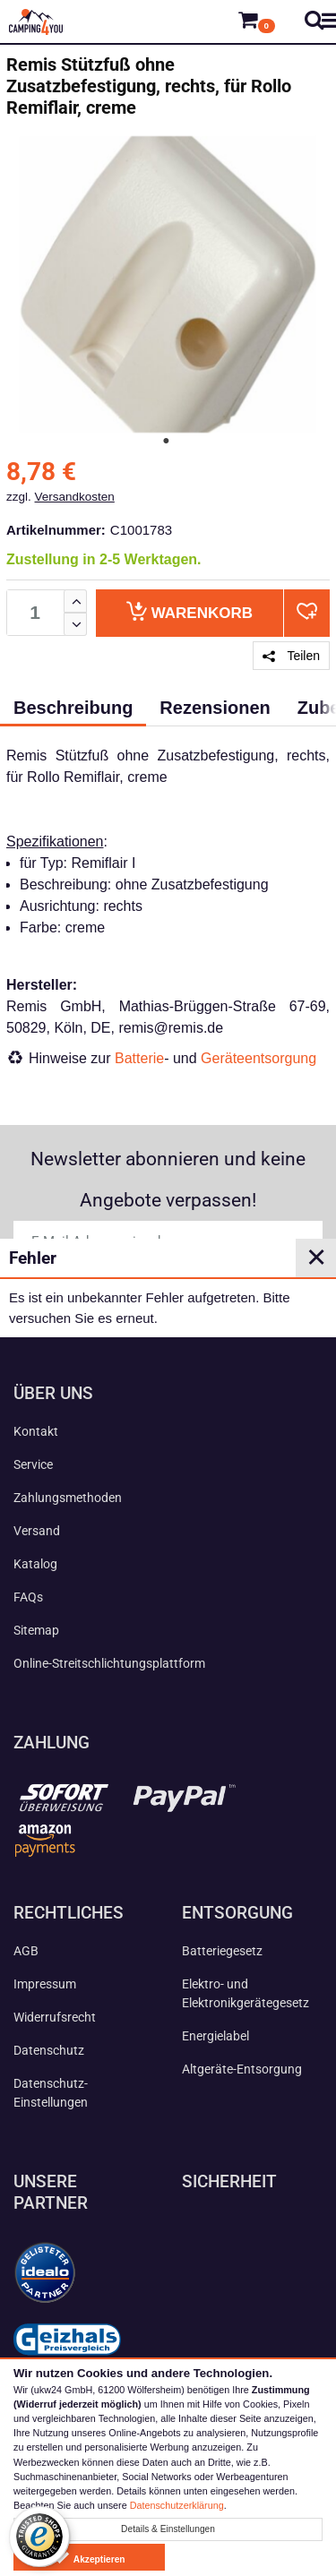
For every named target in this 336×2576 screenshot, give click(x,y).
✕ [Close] (316, 1257)
